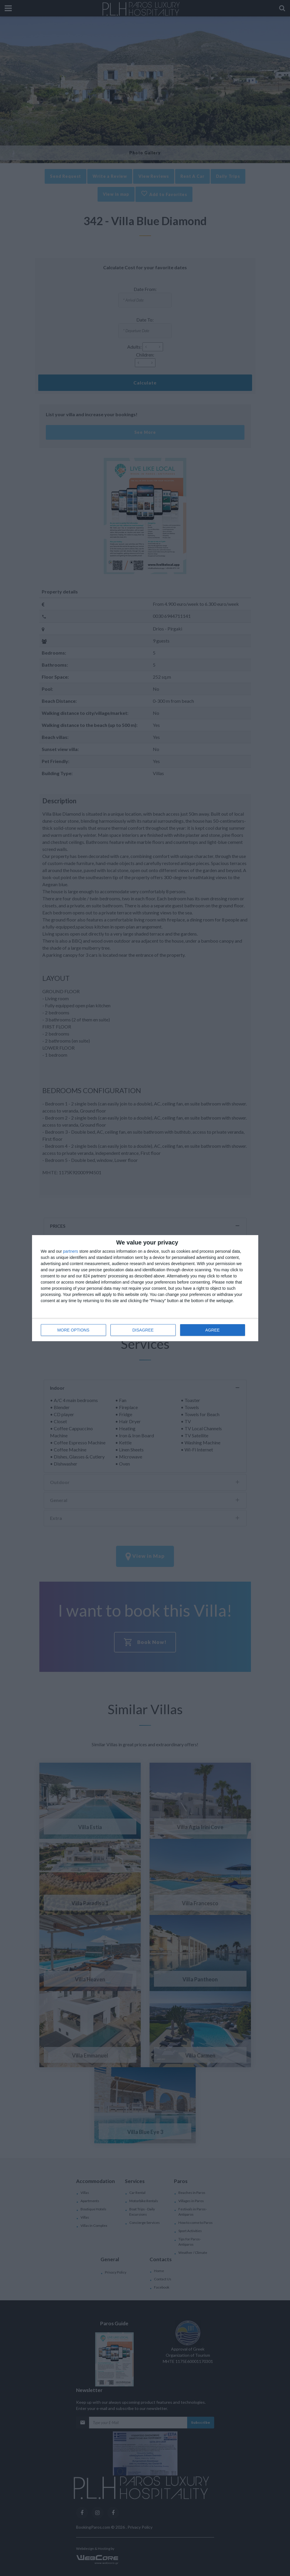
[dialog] (145, 1288)
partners (70, 1251)
